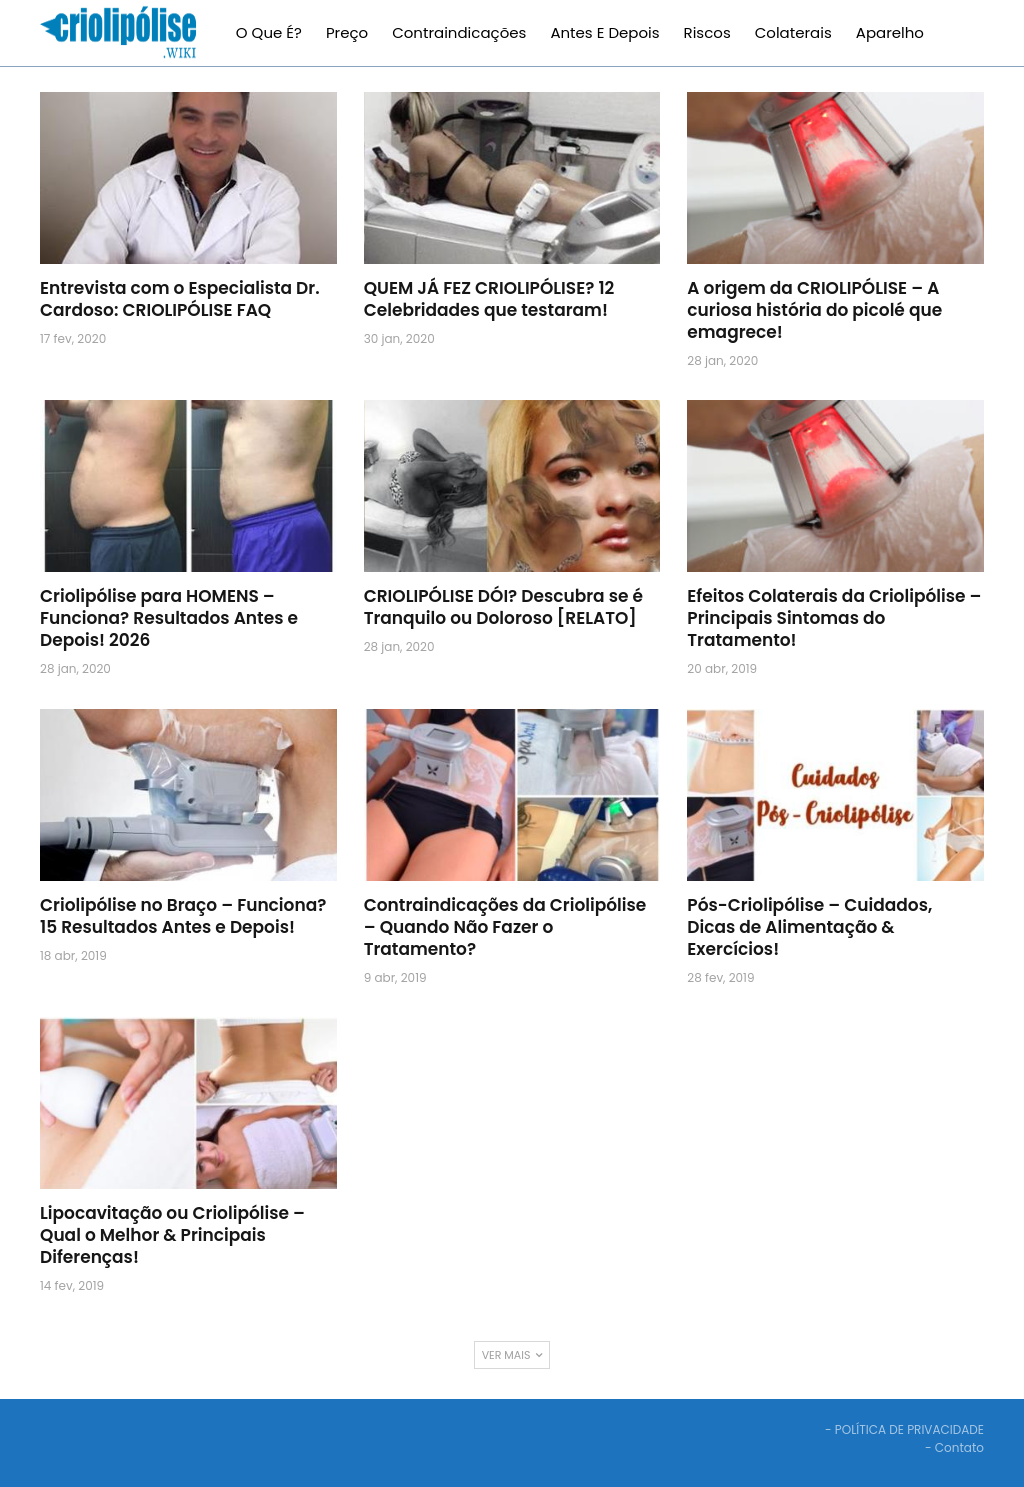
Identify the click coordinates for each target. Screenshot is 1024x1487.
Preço (347, 32)
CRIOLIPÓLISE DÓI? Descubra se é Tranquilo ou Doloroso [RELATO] (503, 607)
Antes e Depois (604, 32)
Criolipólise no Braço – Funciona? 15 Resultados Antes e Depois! (183, 916)
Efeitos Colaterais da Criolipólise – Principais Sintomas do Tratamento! (834, 618)
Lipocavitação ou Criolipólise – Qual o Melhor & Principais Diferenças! (172, 1235)
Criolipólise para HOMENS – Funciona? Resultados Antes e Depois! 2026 (169, 618)
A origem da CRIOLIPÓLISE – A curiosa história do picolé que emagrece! (814, 310)
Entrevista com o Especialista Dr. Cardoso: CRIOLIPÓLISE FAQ (180, 299)
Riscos (707, 32)
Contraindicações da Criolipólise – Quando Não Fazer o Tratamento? (505, 927)
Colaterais (793, 32)
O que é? (269, 32)
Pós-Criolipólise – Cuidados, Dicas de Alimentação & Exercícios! (809, 927)
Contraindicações (459, 32)
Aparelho (890, 32)
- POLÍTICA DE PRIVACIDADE (904, 1429)
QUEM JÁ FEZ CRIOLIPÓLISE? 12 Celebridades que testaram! (489, 299)
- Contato (954, 1447)
